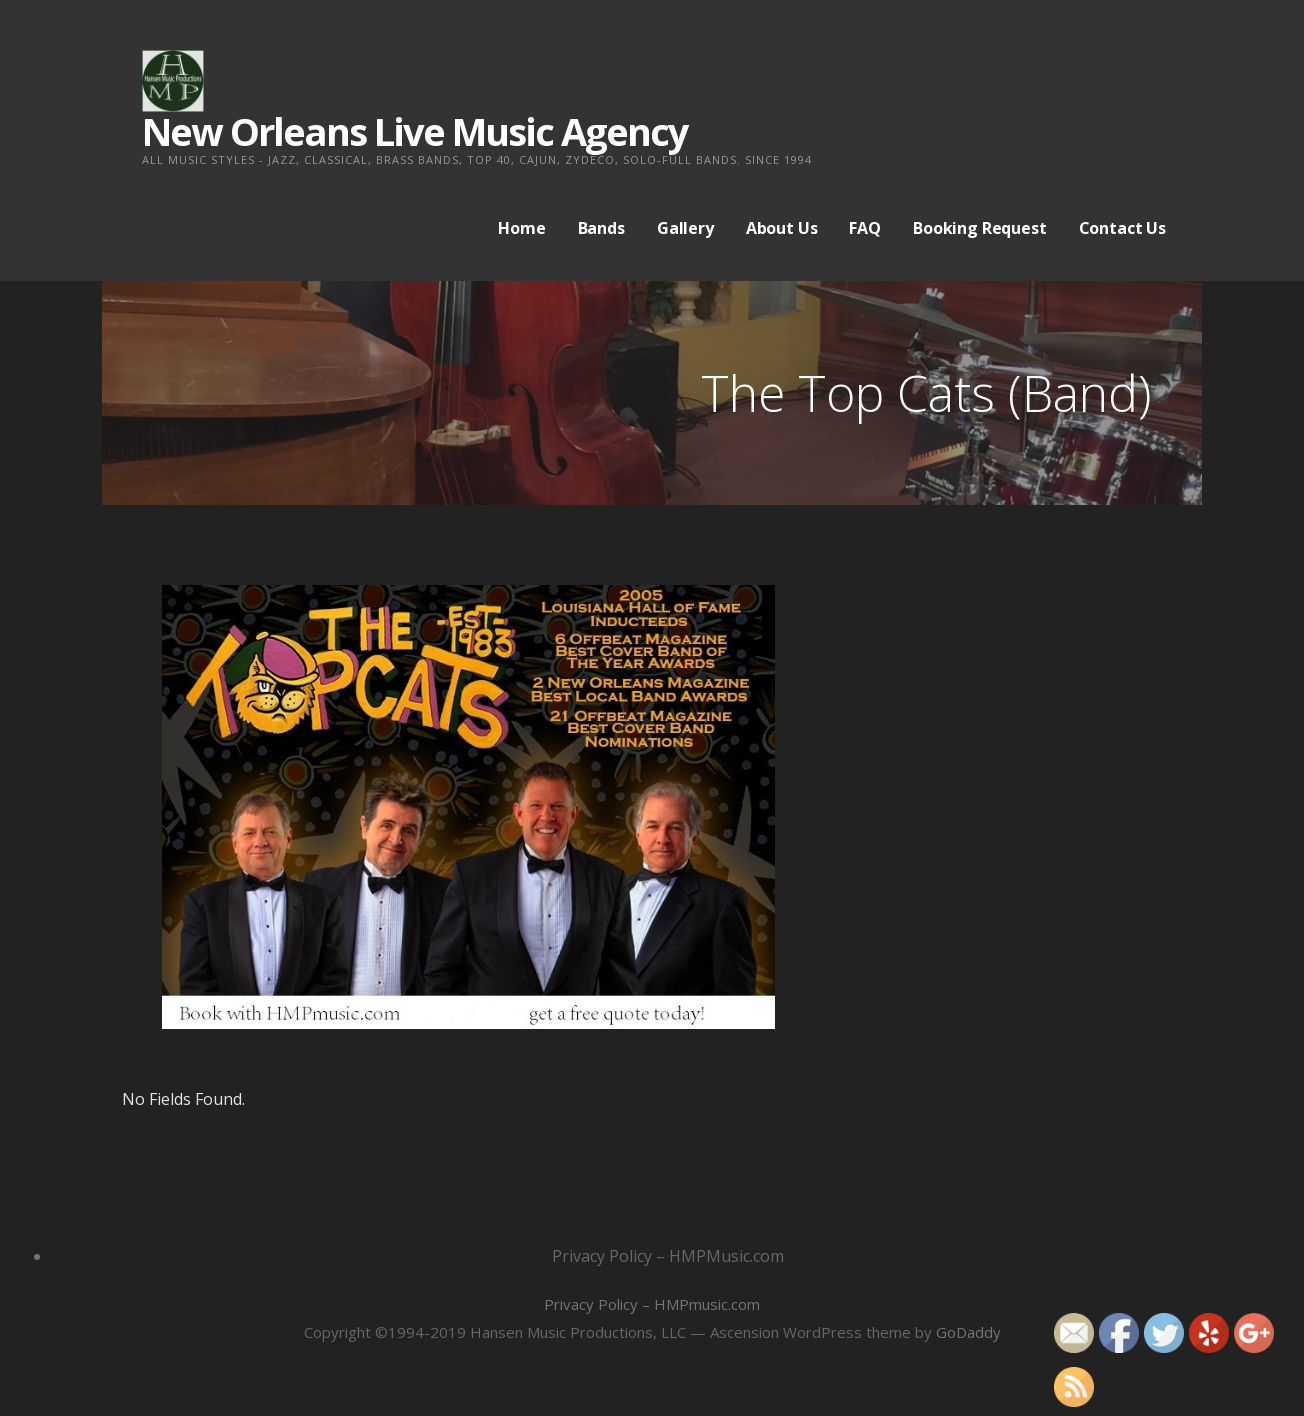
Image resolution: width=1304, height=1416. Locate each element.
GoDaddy (968, 1332)
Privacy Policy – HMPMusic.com (668, 1256)
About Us (782, 228)
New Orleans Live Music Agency (415, 131)
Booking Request (980, 228)
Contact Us (1122, 228)
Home (521, 228)
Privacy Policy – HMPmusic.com (652, 1304)
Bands (601, 228)
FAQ (865, 228)
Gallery (685, 228)
